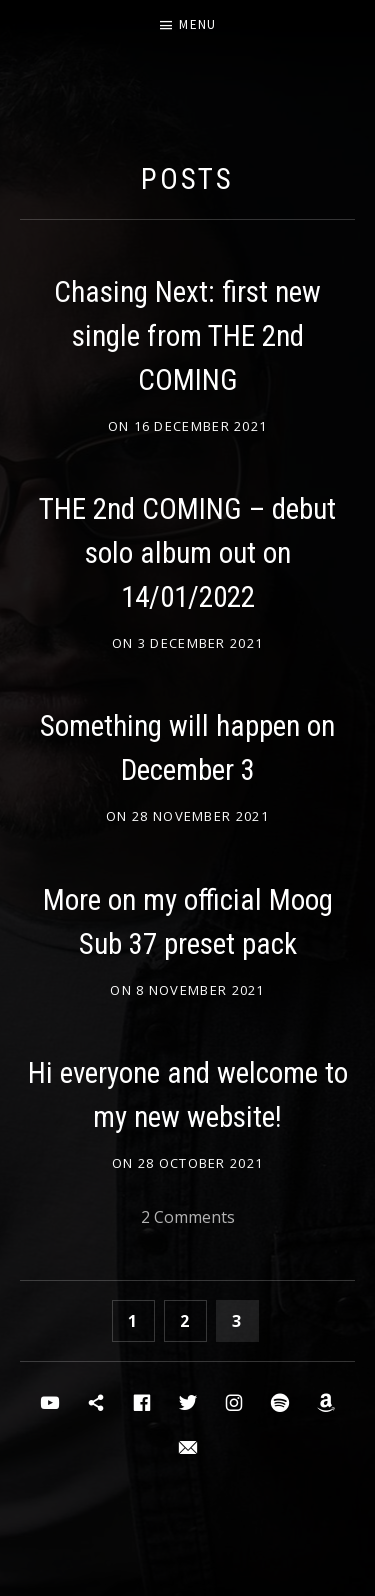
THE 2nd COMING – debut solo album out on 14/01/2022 (187, 553)
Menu (197, 24)
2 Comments (188, 1217)
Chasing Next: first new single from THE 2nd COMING (187, 336)
